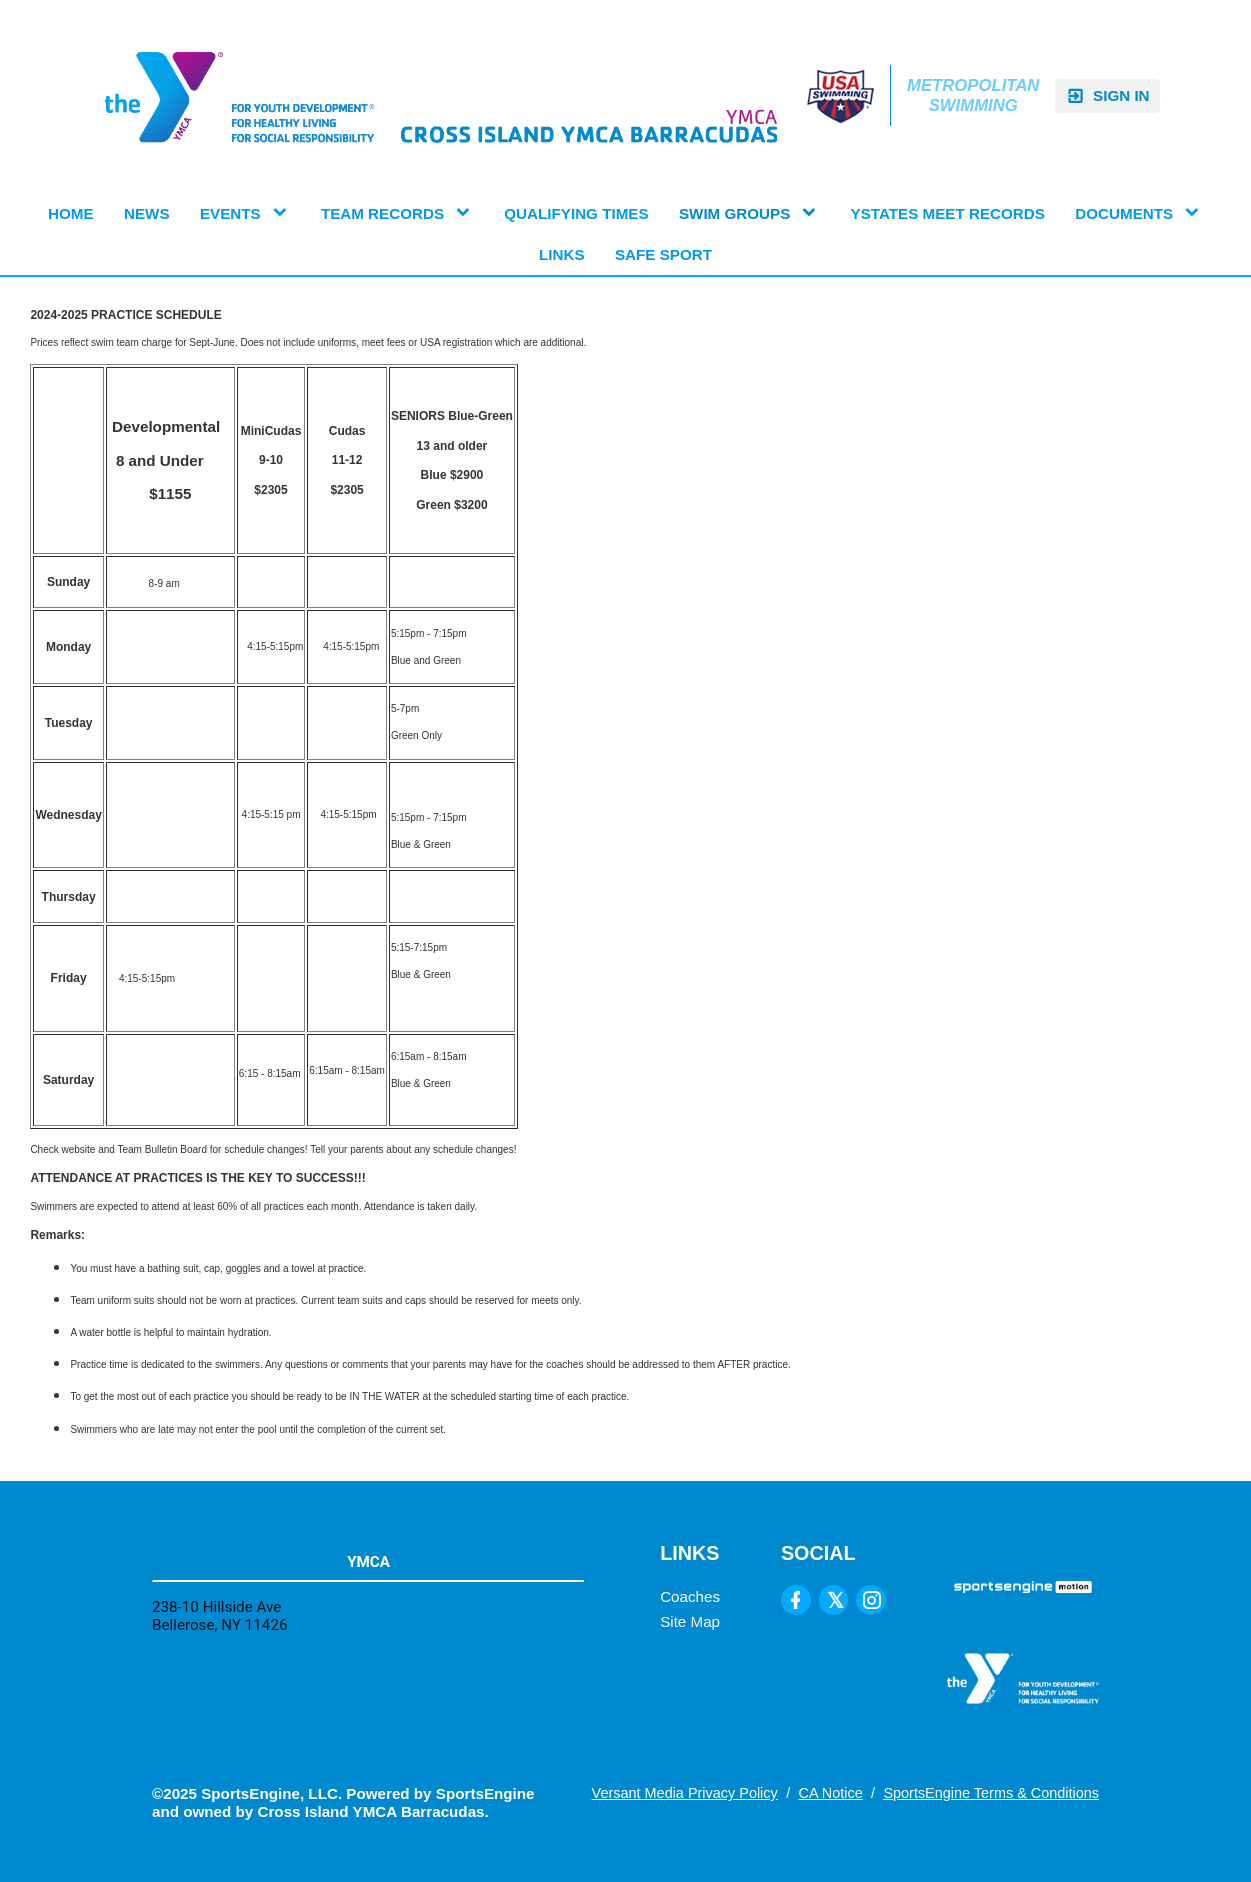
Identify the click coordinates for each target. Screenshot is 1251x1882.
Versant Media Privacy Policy (685, 1793)
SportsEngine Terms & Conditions (991, 1793)
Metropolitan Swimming (973, 95)
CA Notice (830, 1793)
